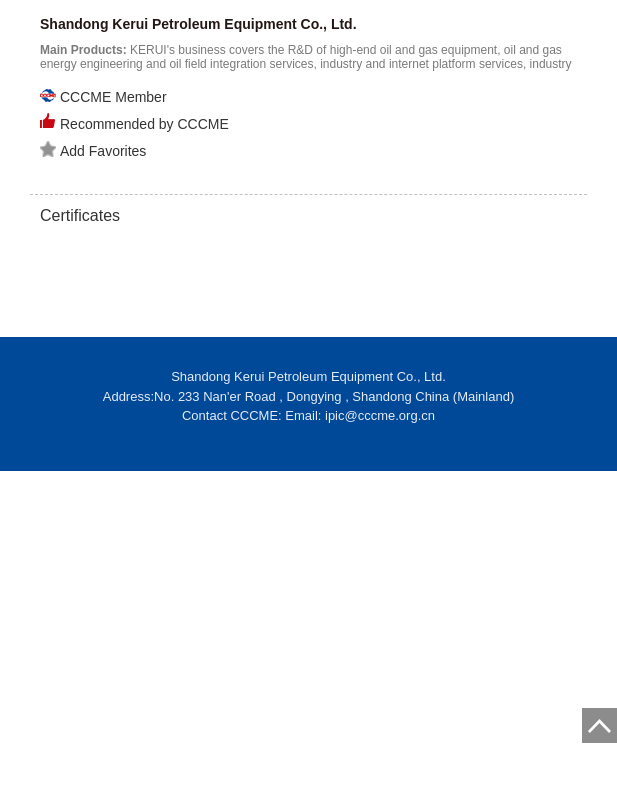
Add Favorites (93, 150)
